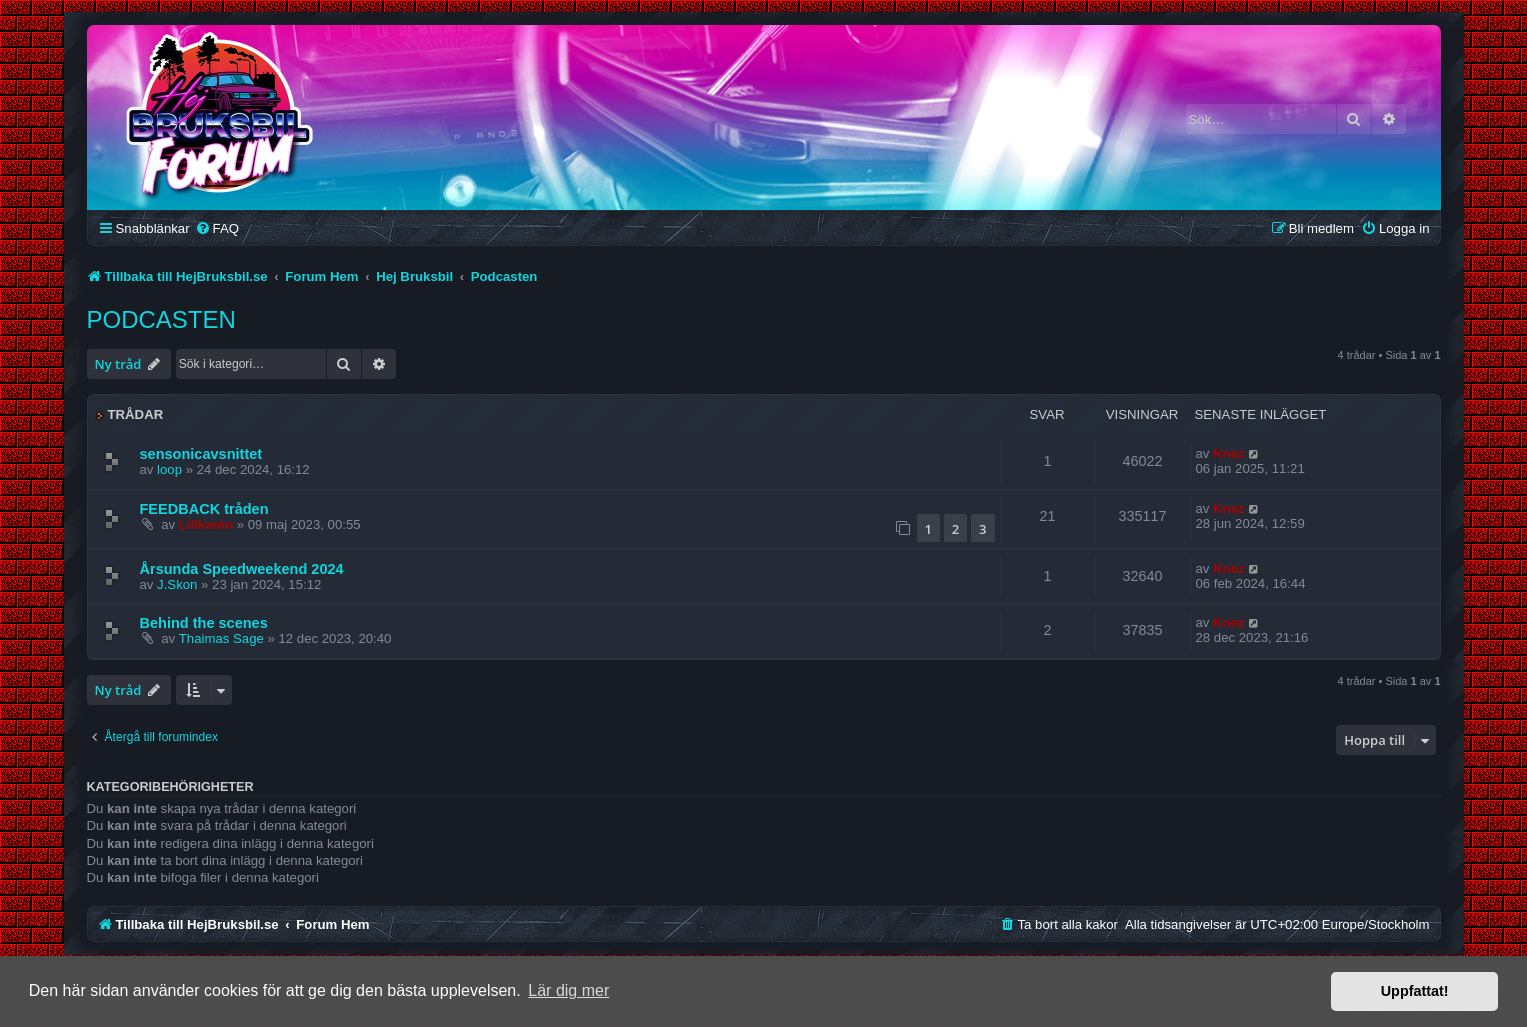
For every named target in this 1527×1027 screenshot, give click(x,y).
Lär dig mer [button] (568, 990)
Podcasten (161, 319)
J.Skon (177, 584)
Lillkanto (206, 524)
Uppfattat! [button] (1415, 991)
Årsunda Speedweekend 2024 (242, 569)
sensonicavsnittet (201, 454)
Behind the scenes (204, 623)
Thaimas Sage (221, 638)
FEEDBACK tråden (204, 509)
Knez (1229, 453)
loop (169, 469)
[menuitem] (217, 228)
